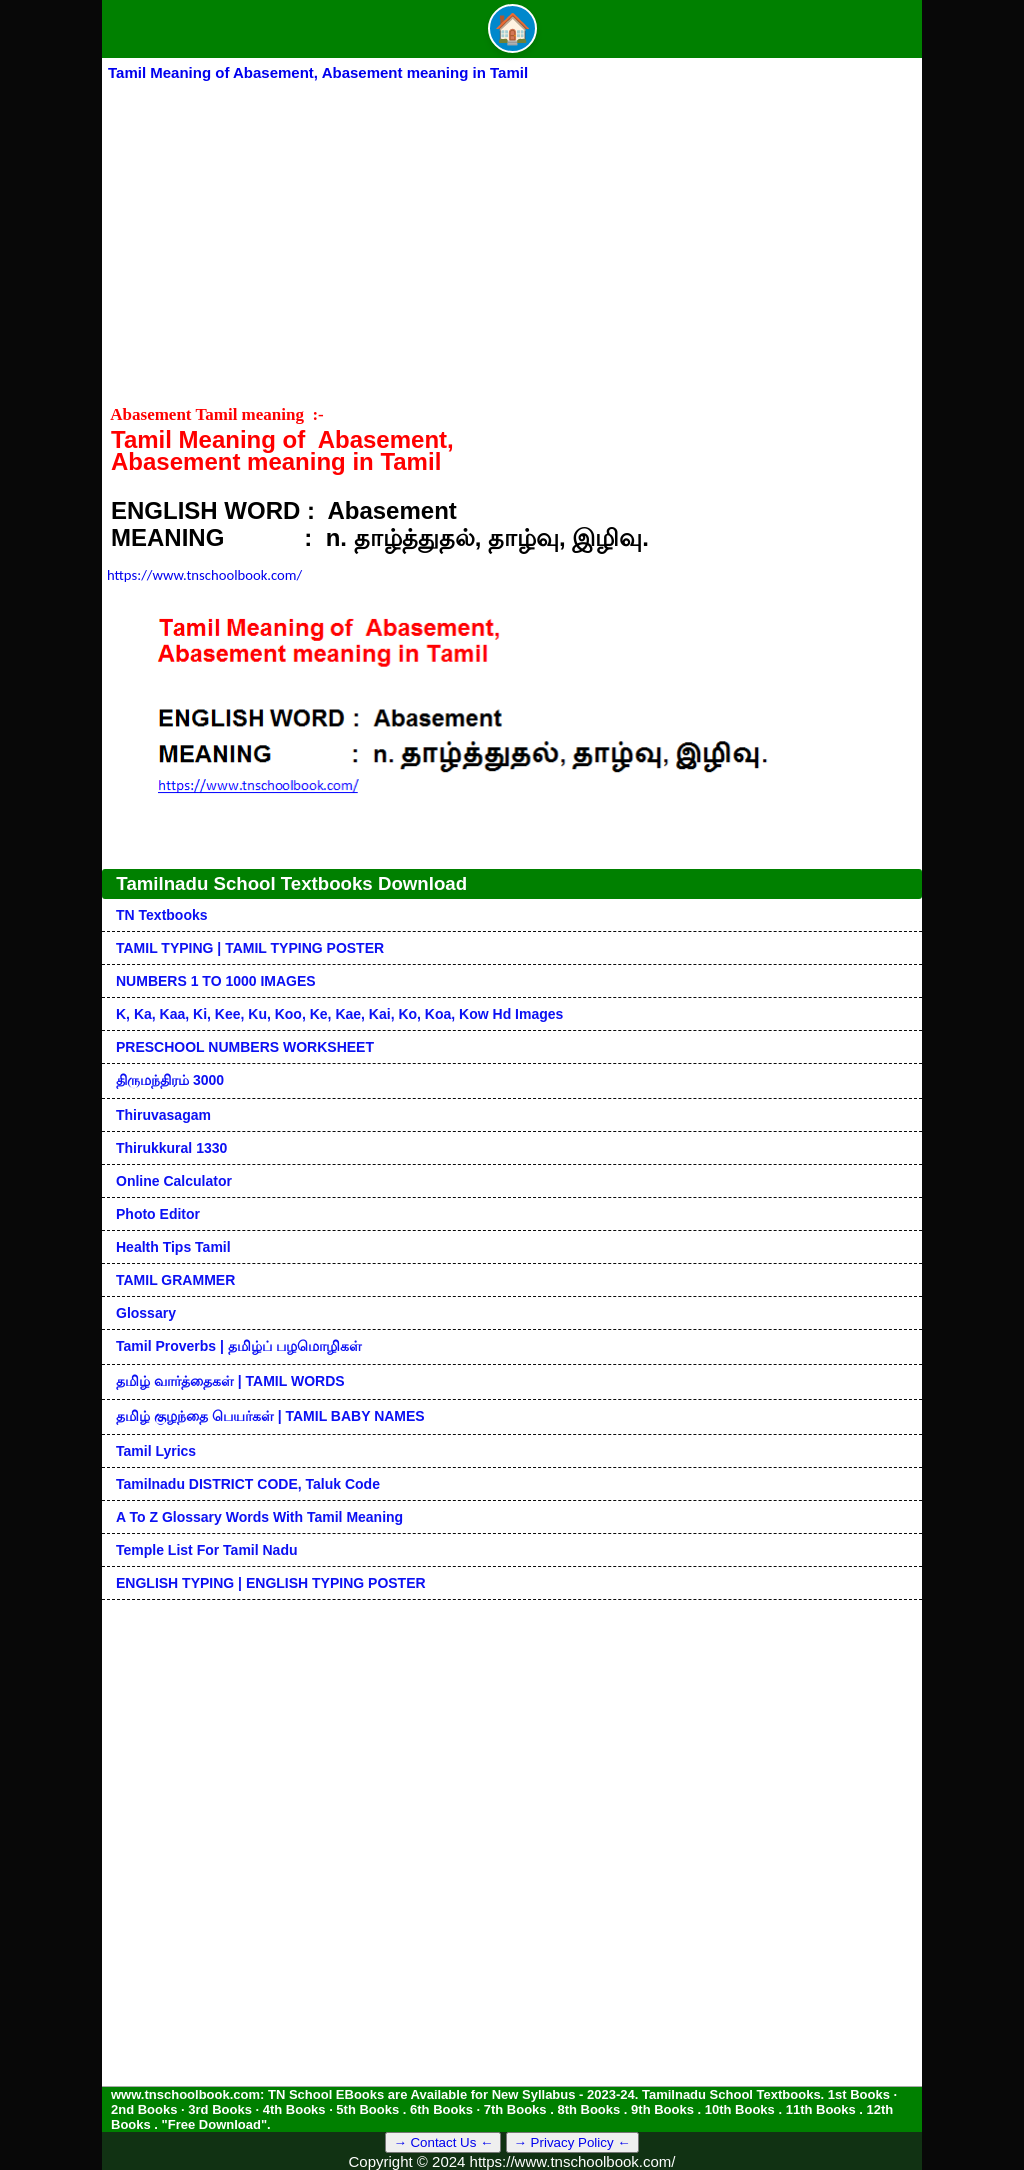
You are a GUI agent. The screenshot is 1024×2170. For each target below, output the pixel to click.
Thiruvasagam (163, 1115)
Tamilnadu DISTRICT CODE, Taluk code (248, 1484)
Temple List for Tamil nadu (207, 1550)
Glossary (146, 1313)
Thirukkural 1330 (171, 1148)
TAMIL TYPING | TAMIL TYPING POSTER (250, 948)
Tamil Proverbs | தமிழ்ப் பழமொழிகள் (239, 1346)
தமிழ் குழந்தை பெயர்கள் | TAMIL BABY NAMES (270, 1416)
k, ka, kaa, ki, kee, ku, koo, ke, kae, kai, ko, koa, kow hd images (339, 1014)
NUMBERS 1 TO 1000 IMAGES (216, 981)
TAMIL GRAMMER (175, 1280)
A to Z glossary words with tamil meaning (259, 1517)
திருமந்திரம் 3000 (170, 1080)
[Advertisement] (512, 234)
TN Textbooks (162, 915)
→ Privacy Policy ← (572, 2142)
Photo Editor (158, 1214)
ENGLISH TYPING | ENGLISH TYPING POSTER (271, 1583)
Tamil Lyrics (156, 1451)
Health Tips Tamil (173, 1247)
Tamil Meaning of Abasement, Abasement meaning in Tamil (318, 72)
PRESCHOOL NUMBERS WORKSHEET (245, 1047)
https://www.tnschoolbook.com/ (204, 575)
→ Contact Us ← (443, 2142)
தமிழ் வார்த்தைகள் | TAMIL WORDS (230, 1381)
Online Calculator (174, 1181)
